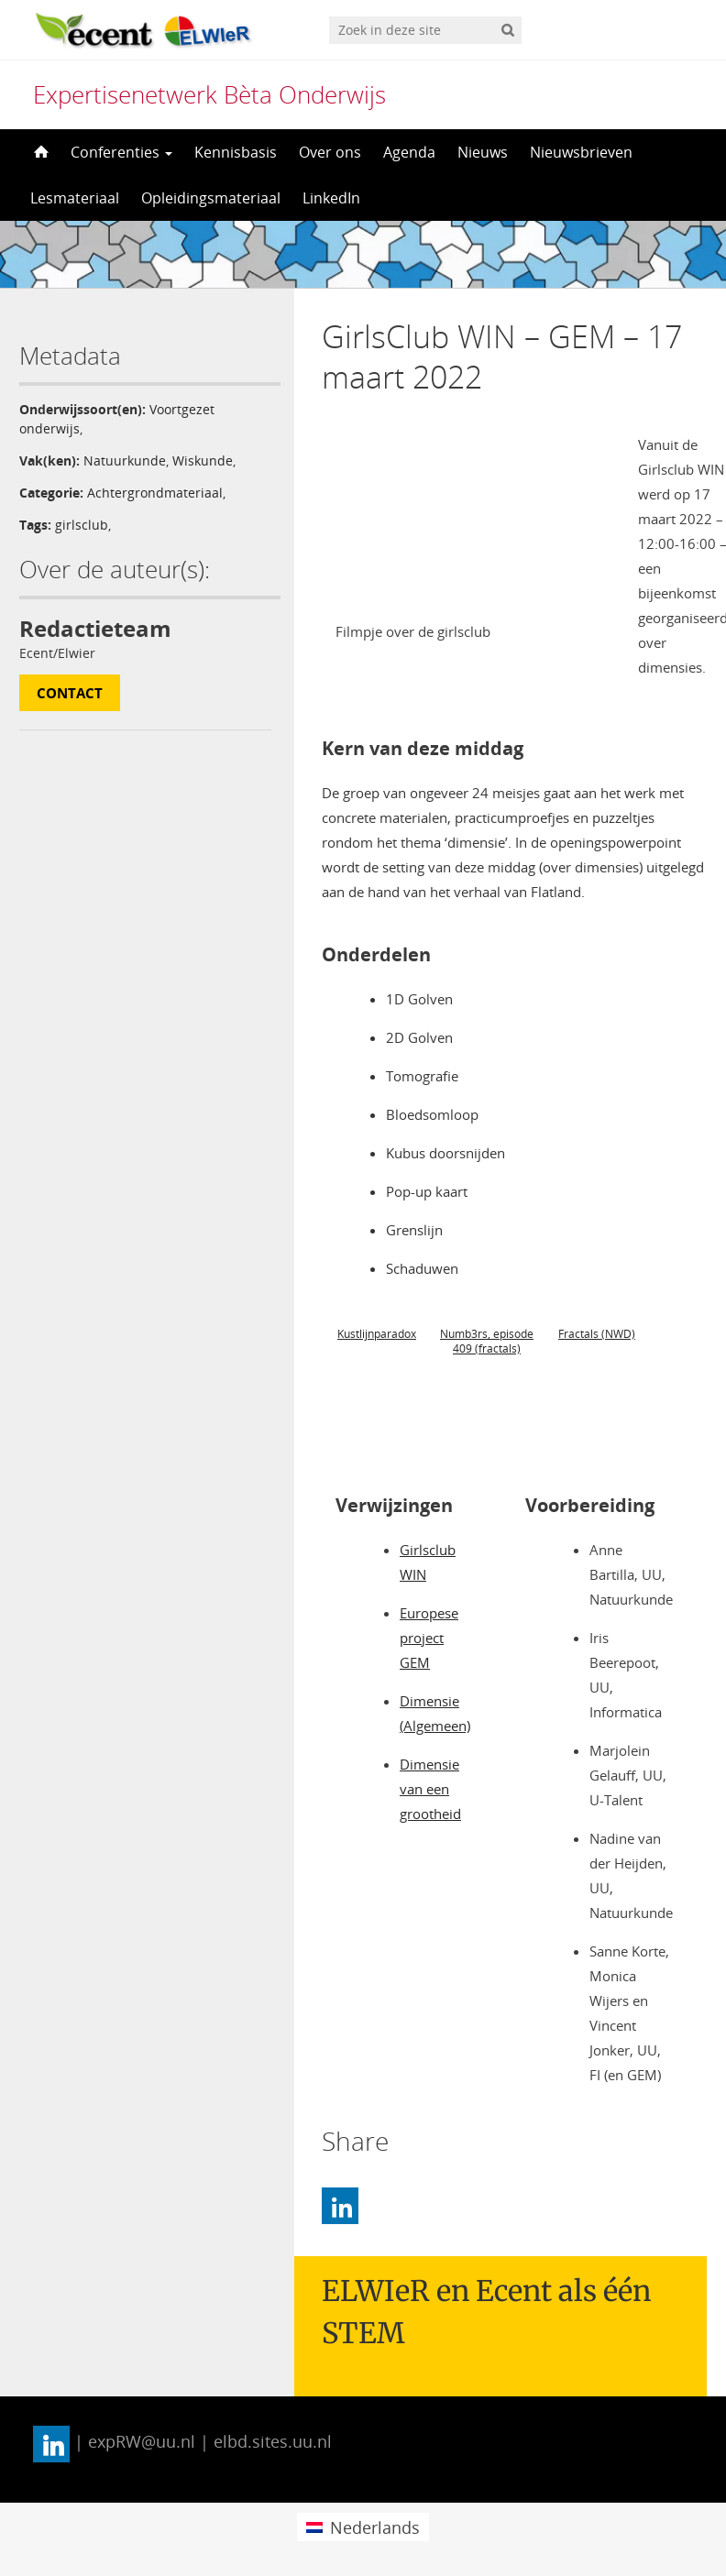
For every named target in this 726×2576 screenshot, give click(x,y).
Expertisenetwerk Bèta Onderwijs (209, 94)
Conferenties (121, 152)
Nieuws (482, 152)
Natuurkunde (124, 460)
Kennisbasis (235, 152)
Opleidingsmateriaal (210, 198)
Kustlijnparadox (376, 1334)
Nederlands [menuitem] (375, 2527)
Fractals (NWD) (596, 1334)
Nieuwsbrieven (581, 152)
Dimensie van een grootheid (430, 1789)
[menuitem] (362, 2527)
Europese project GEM (429, 1638)
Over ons (330, 152)
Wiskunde (202, 460)
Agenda (409, 152)
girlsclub (81, 524)
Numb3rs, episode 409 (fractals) (487, 1341)
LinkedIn (331, 198)
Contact (70, 693)
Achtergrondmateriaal (155, 492)
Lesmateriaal (74, 198)
